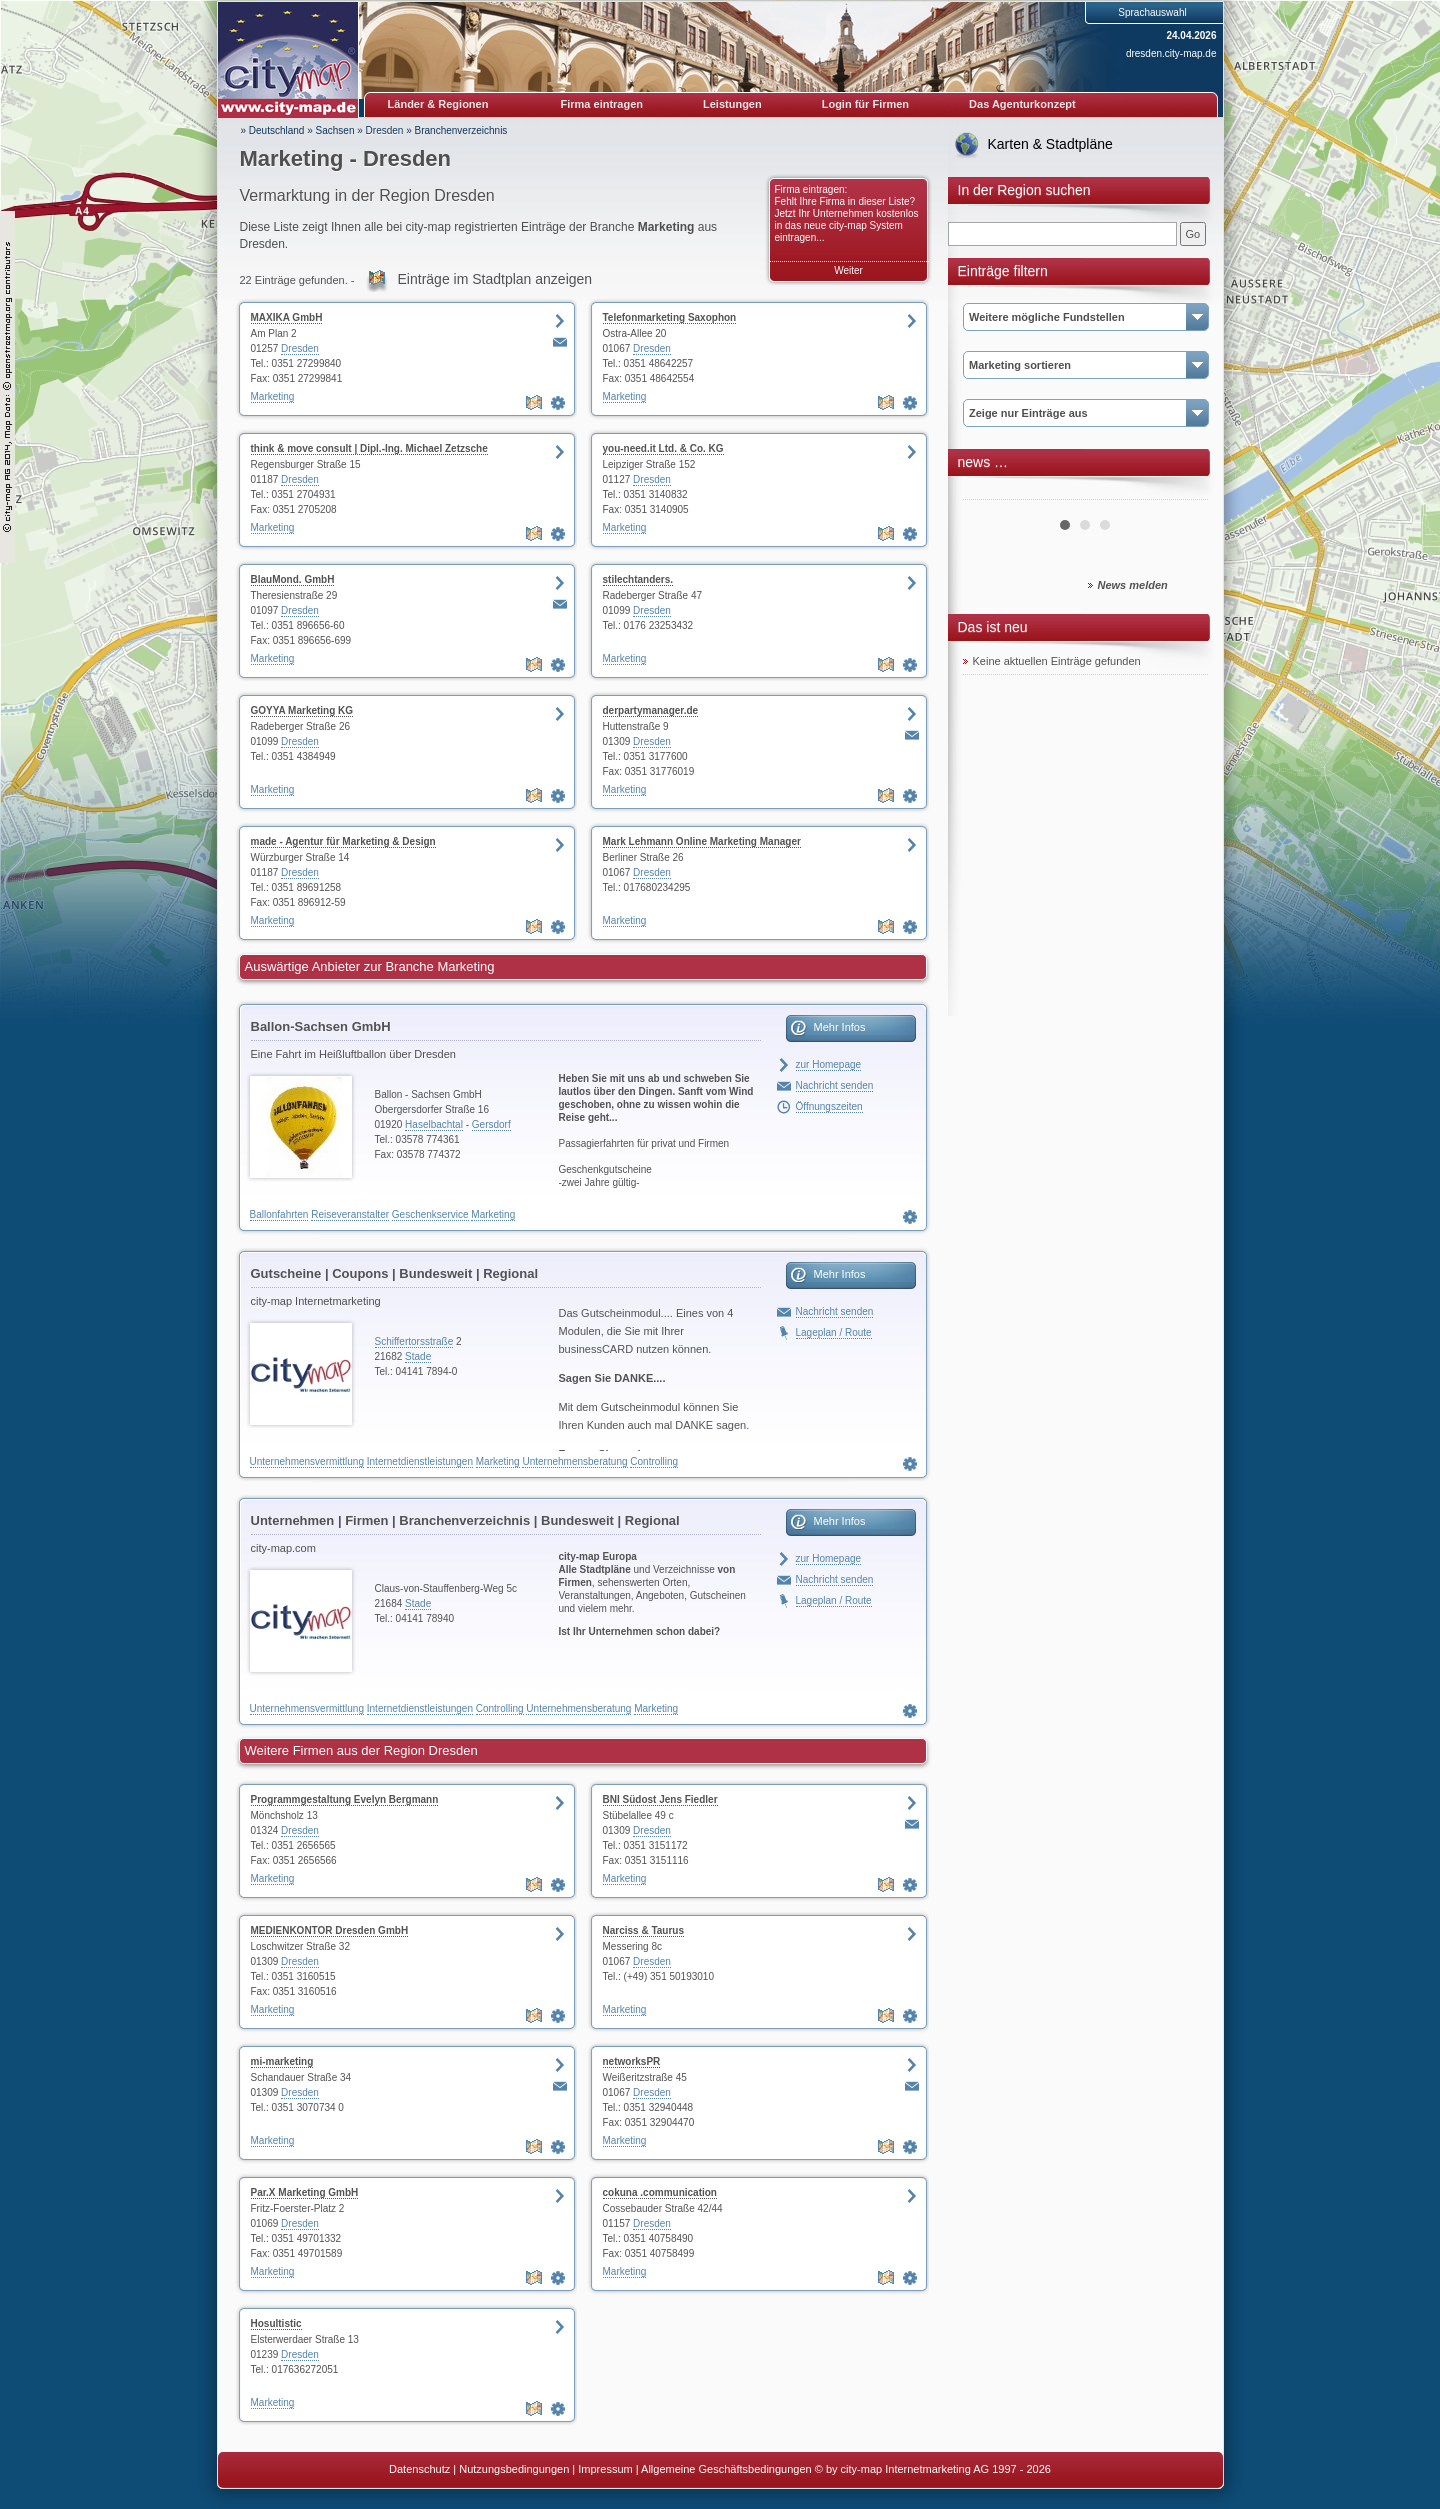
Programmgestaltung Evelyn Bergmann (345, 1799)
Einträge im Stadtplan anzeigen (495, 279)
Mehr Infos (840, 1027)
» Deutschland (273, 130)
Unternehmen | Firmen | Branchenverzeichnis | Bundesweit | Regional (465, 1520)
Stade (418, 1356)
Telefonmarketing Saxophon (670, 317)
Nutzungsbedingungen (514, 2469)
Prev (989, 492)
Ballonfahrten (279, 1214)
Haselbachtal (434, 1124)
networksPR (632, 2061)
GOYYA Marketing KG (302, 710)
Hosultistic (276, 2323)
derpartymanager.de (651, 710)
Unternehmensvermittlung (307, 1461)
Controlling (654, 1461)
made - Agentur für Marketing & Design (343, 841)
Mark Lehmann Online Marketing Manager (702, 841)
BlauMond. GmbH (293, 579)
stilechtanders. (638, 579)
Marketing (273, 396)
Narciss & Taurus (644, 1930)
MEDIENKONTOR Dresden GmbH (330, 1930)
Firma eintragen (602, 104)
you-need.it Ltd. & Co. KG (663, 448)
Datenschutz (419, 2469)
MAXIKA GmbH (287, 317)
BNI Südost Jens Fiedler (660, 1799)
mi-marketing (282, 2061)
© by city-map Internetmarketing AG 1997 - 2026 (933, 2469)
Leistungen (732, 104)
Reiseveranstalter (350, 1214)
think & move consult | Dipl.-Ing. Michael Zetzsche (369, 448)
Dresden (385, 130)
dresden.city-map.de (1171, 53)
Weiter (848, 270)
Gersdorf (491, 1124)
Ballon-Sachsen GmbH (321, 1026)
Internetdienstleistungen (420, 1461)
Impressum (605, 2469)
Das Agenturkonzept (1022, 104)
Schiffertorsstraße (414, 1341)
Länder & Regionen (438, 104)
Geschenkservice (430, 1214)
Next (1182, 492)
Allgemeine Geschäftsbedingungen (726, 2469)
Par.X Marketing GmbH (305, 2192)
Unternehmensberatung (574, 1461)
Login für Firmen (865, 104)
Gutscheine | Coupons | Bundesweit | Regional (395, 1273)
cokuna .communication (660, 2192)
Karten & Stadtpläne (1050, 144)
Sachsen (335, 130)
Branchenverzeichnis (461, 130)
